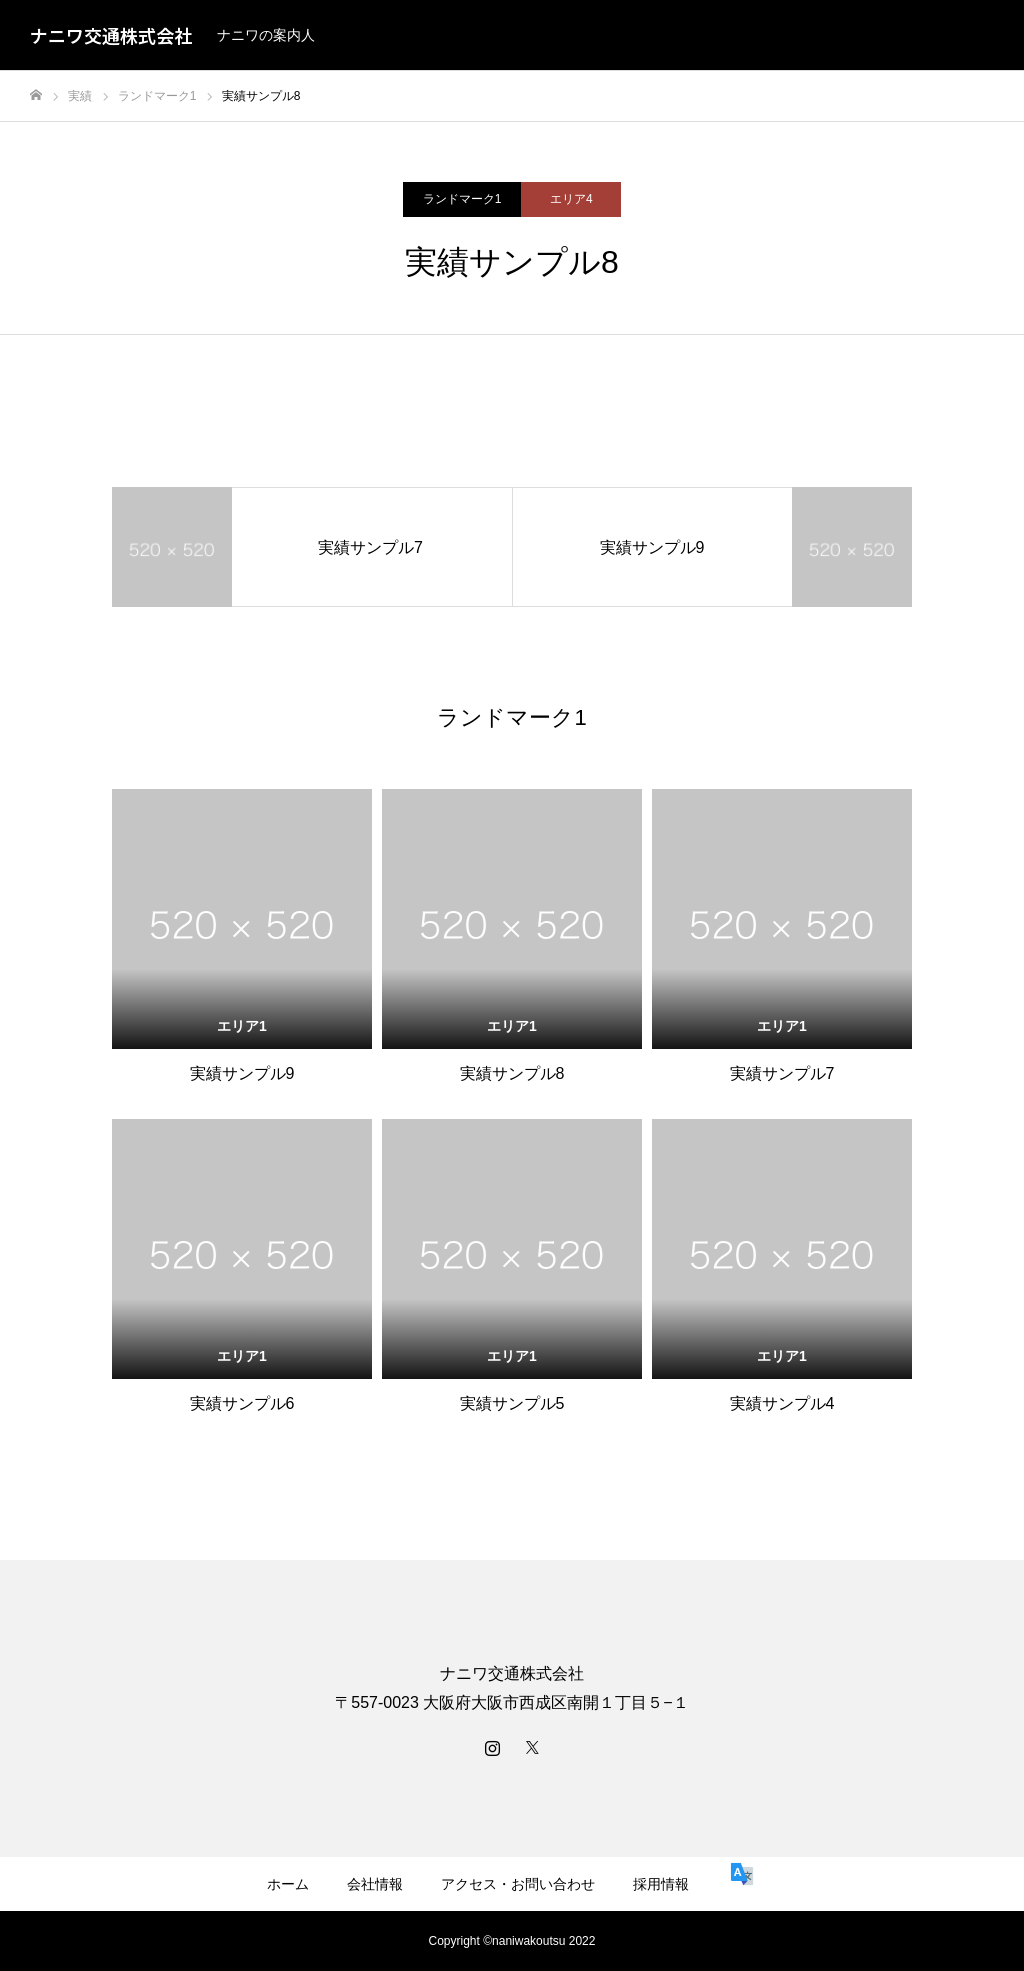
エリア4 (571, 199)
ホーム (288, 1884)
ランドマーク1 (462, 199)
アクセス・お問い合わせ (518, 1884)
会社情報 (375, 1884)
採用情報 (661, 1884)
